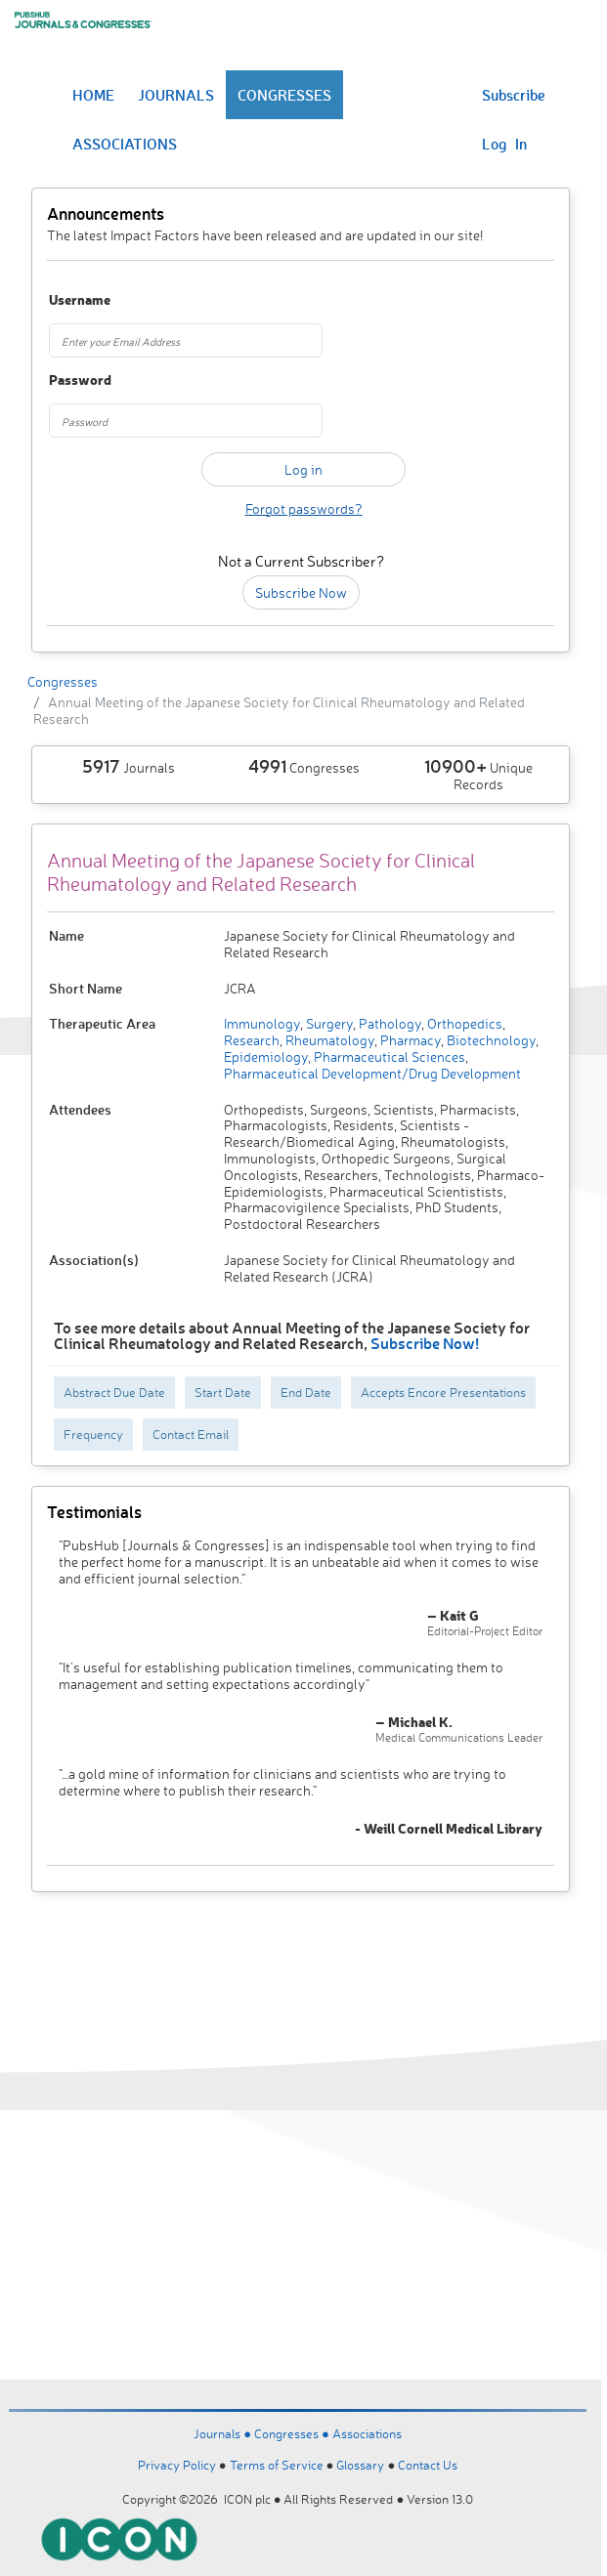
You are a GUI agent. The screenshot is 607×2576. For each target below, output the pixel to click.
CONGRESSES (284, 95)
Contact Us (427, 2464)
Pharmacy (409, 1040)
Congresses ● (293, 2433)
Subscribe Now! (424, 1342)
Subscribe (513, 95)
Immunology (262, 1023)
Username (79, 300)
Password (80, 380)
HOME (93, 95)
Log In (504, 143)
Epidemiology (266, 1056)
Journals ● (224, 2433)
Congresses (62, 681)
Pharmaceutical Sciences (388, 1056)
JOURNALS (176, 95)
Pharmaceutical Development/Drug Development (372, 1073)
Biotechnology (490, 1040)
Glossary (360, 2464)
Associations (367, 2433)
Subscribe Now (301, 592)
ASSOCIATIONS (124, 143)
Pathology (388, 1023)
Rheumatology (328, 1040)
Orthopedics (463, 1023)
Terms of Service (277, 2464)
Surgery (328, 1023)
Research (252, 1040)
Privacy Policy (177, 2464)
